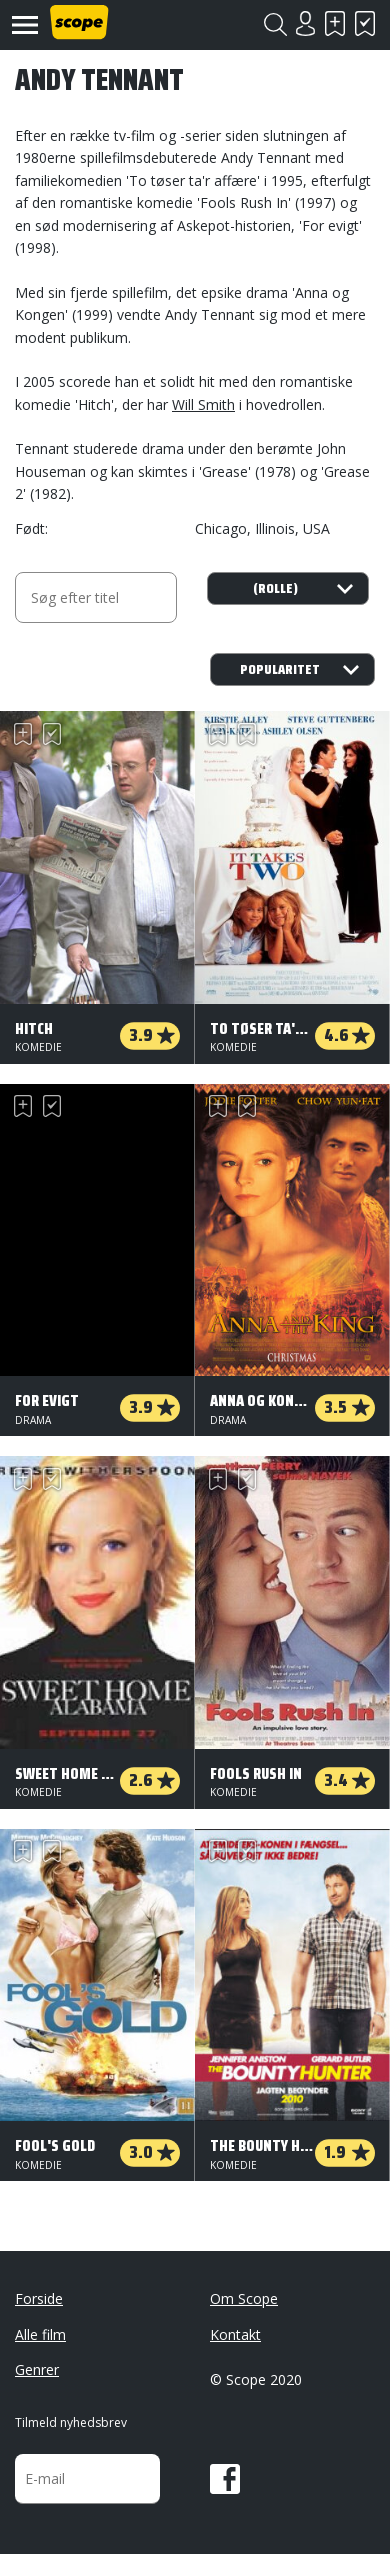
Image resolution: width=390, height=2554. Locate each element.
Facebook (225, 2479)
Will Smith (203, 404)
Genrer (37, 2369)
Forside (39, 2298)
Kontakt (235, 2334)
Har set (365, 23)
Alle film (40, 2334)
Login (305, 23)
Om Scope (244, 2298)
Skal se (335, 23)
